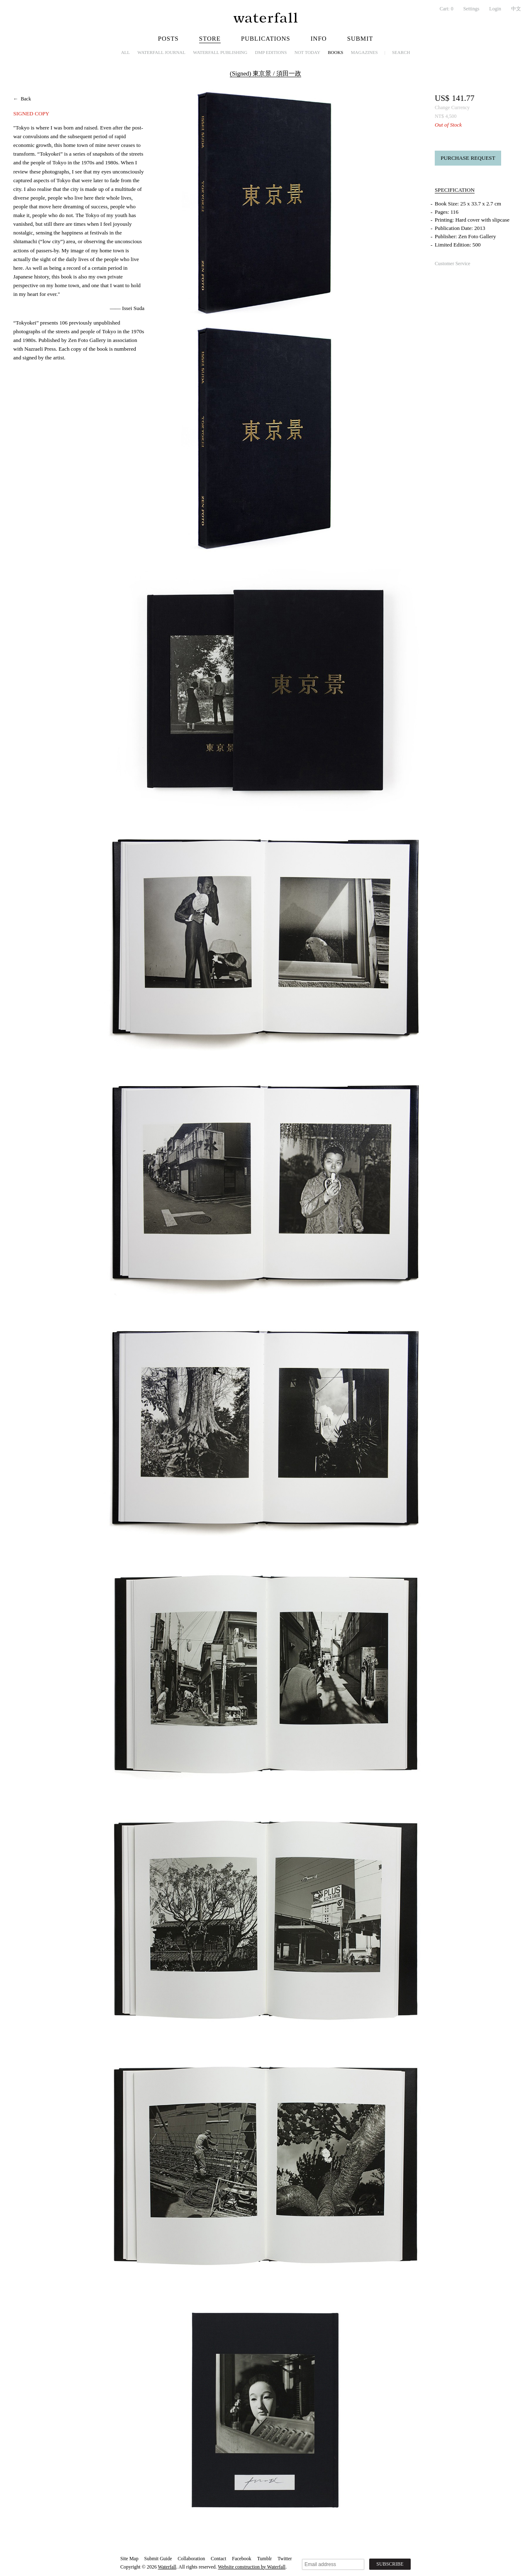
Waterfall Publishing (220, 52)
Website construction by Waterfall (251, 2567)
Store (210, 38)
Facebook (241, 2558)
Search (401, 52)
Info (319, 38)
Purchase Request (468, 158)
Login (495, 9)
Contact (218, 2558)
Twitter (285, 2558)
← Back (22, 99)
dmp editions (271, 52)
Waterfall (167, 2567)
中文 (516, 9)
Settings (471, 9)
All (125, 52)
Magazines (364, 52)
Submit (360, 38)
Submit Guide (158, 2558)
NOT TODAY (307, 52)
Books (335, 52)
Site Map (129, 2558)
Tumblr (264, 2558)
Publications (265, 38)
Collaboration (191, 2558)
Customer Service (452, 263)
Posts (168, 38)
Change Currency (452, 107)
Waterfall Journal (161, 52)
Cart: (446, 9)
